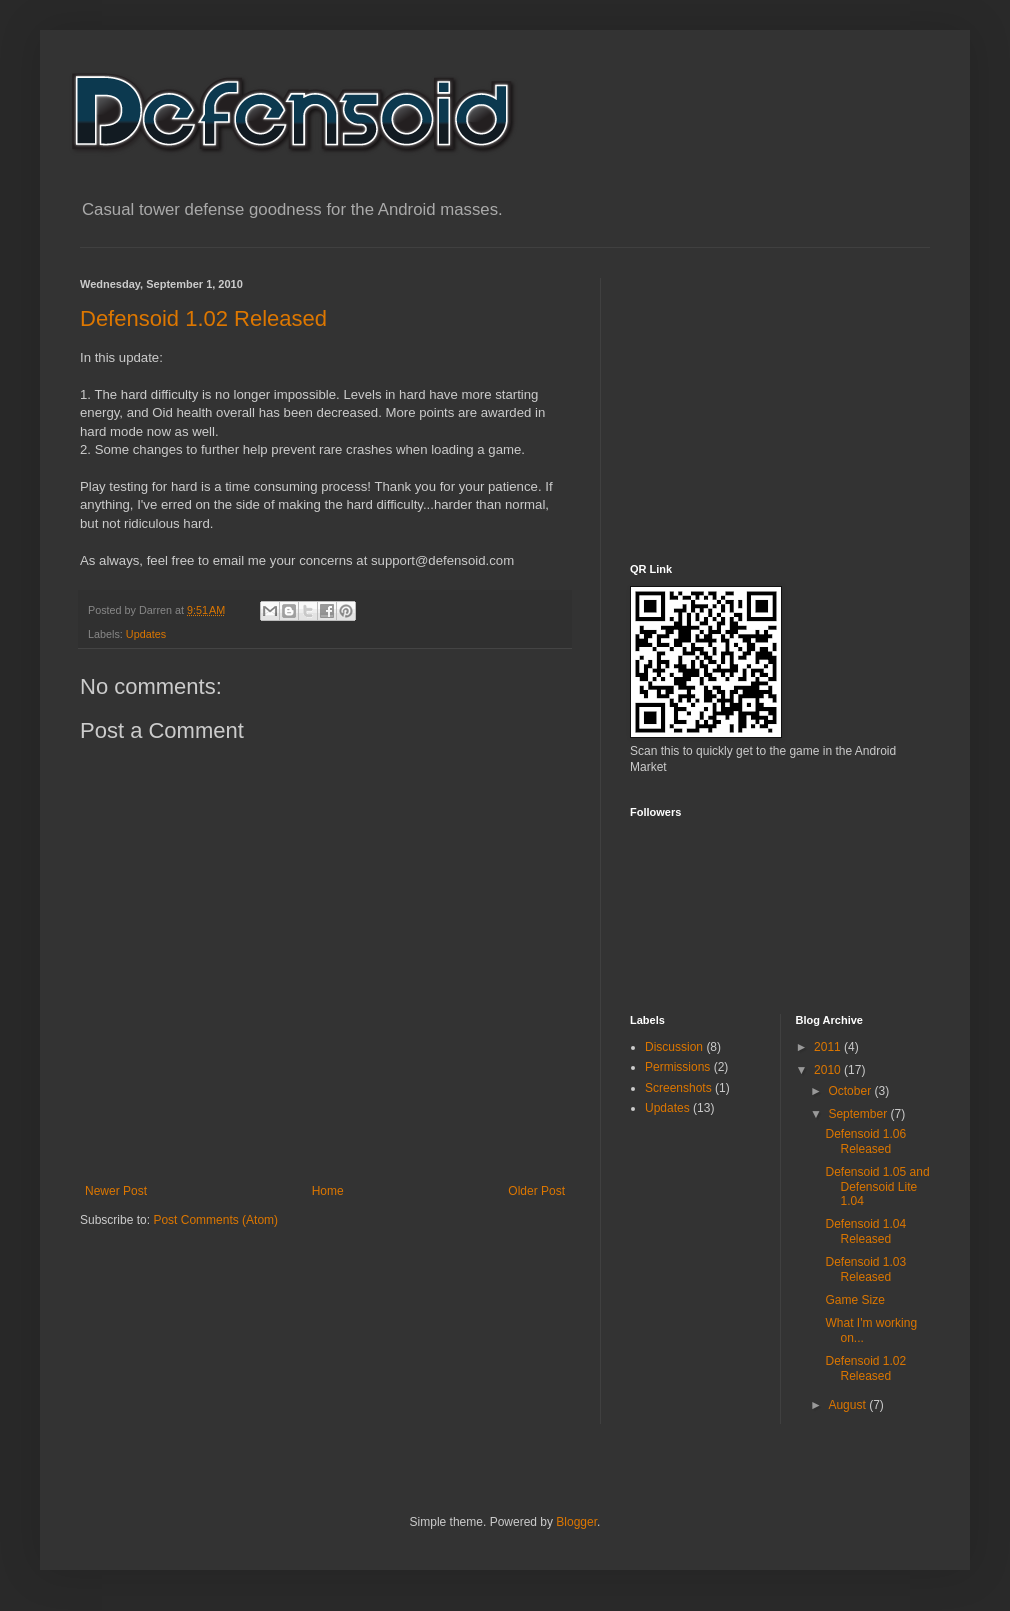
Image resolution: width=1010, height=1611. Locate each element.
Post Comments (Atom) (215, 1220)
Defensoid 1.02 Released (203, 318)
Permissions (677, 1067)
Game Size (854, 1300)
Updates (146, 634)
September (859, 1114)
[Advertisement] (780, 403)
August (848, 1405)
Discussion (674, 1047)
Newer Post (116, 1191)
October (851, 1091)
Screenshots (678, 1088)
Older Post (536, 1191)
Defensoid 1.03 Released (865, 1269)
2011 (829, 1047)
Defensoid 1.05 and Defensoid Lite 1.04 (877, 1186)
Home (328, 1191)
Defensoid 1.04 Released (865, 1231)
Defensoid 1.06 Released (865, 1141)
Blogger (576, 1522)
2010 (829, 1070)
